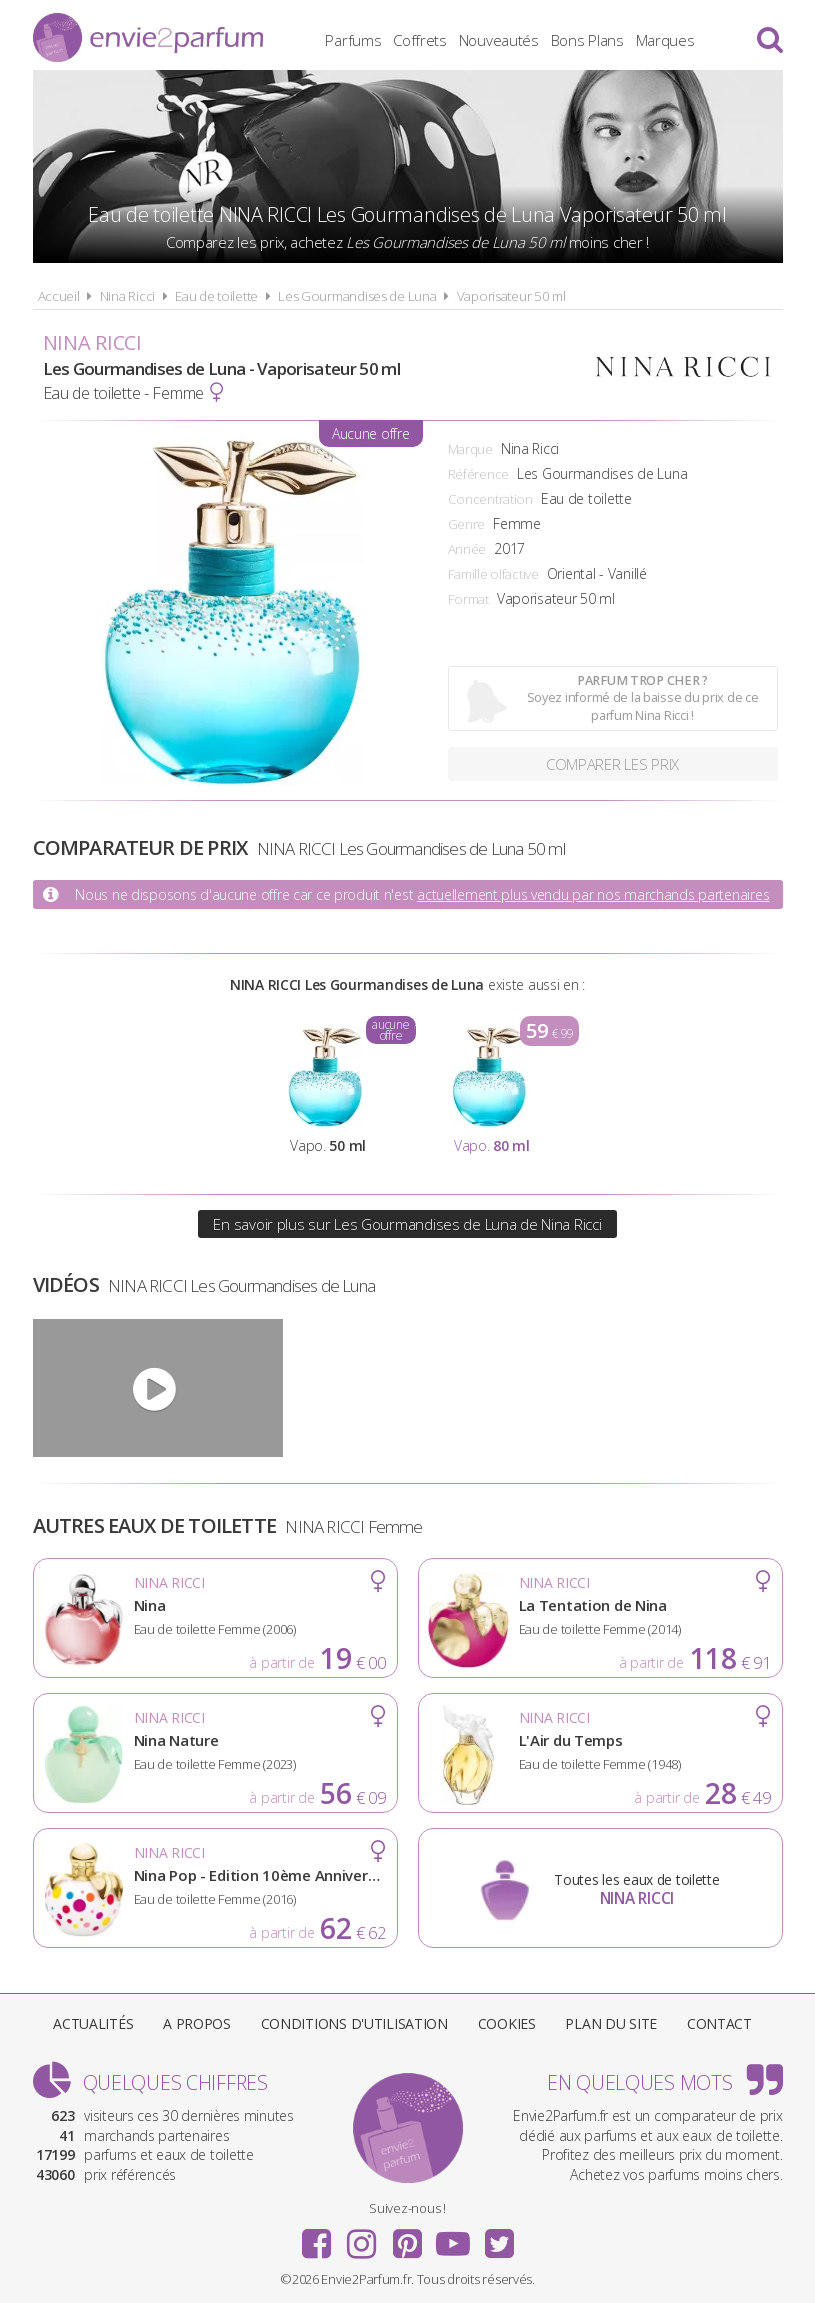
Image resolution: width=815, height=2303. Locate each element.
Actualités (93, 2023)
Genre (467, 524)
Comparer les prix (612, 764)
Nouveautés (499, 40)
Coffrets (420, 40)
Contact (719, 2023)
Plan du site (611, 2023)
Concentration (490, 499)
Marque (470, 449)
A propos (197, 2023)
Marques (665, 40)
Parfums (353, 40)
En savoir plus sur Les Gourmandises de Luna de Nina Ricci (407, 1224)
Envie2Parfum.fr (148, 37)
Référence (478, 474)
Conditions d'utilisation (354, 2023)
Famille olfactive (493, 574)
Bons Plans (587, 40)
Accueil (59, 296)
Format (468, 599)
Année (467, 549)
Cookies (507, 2023)
